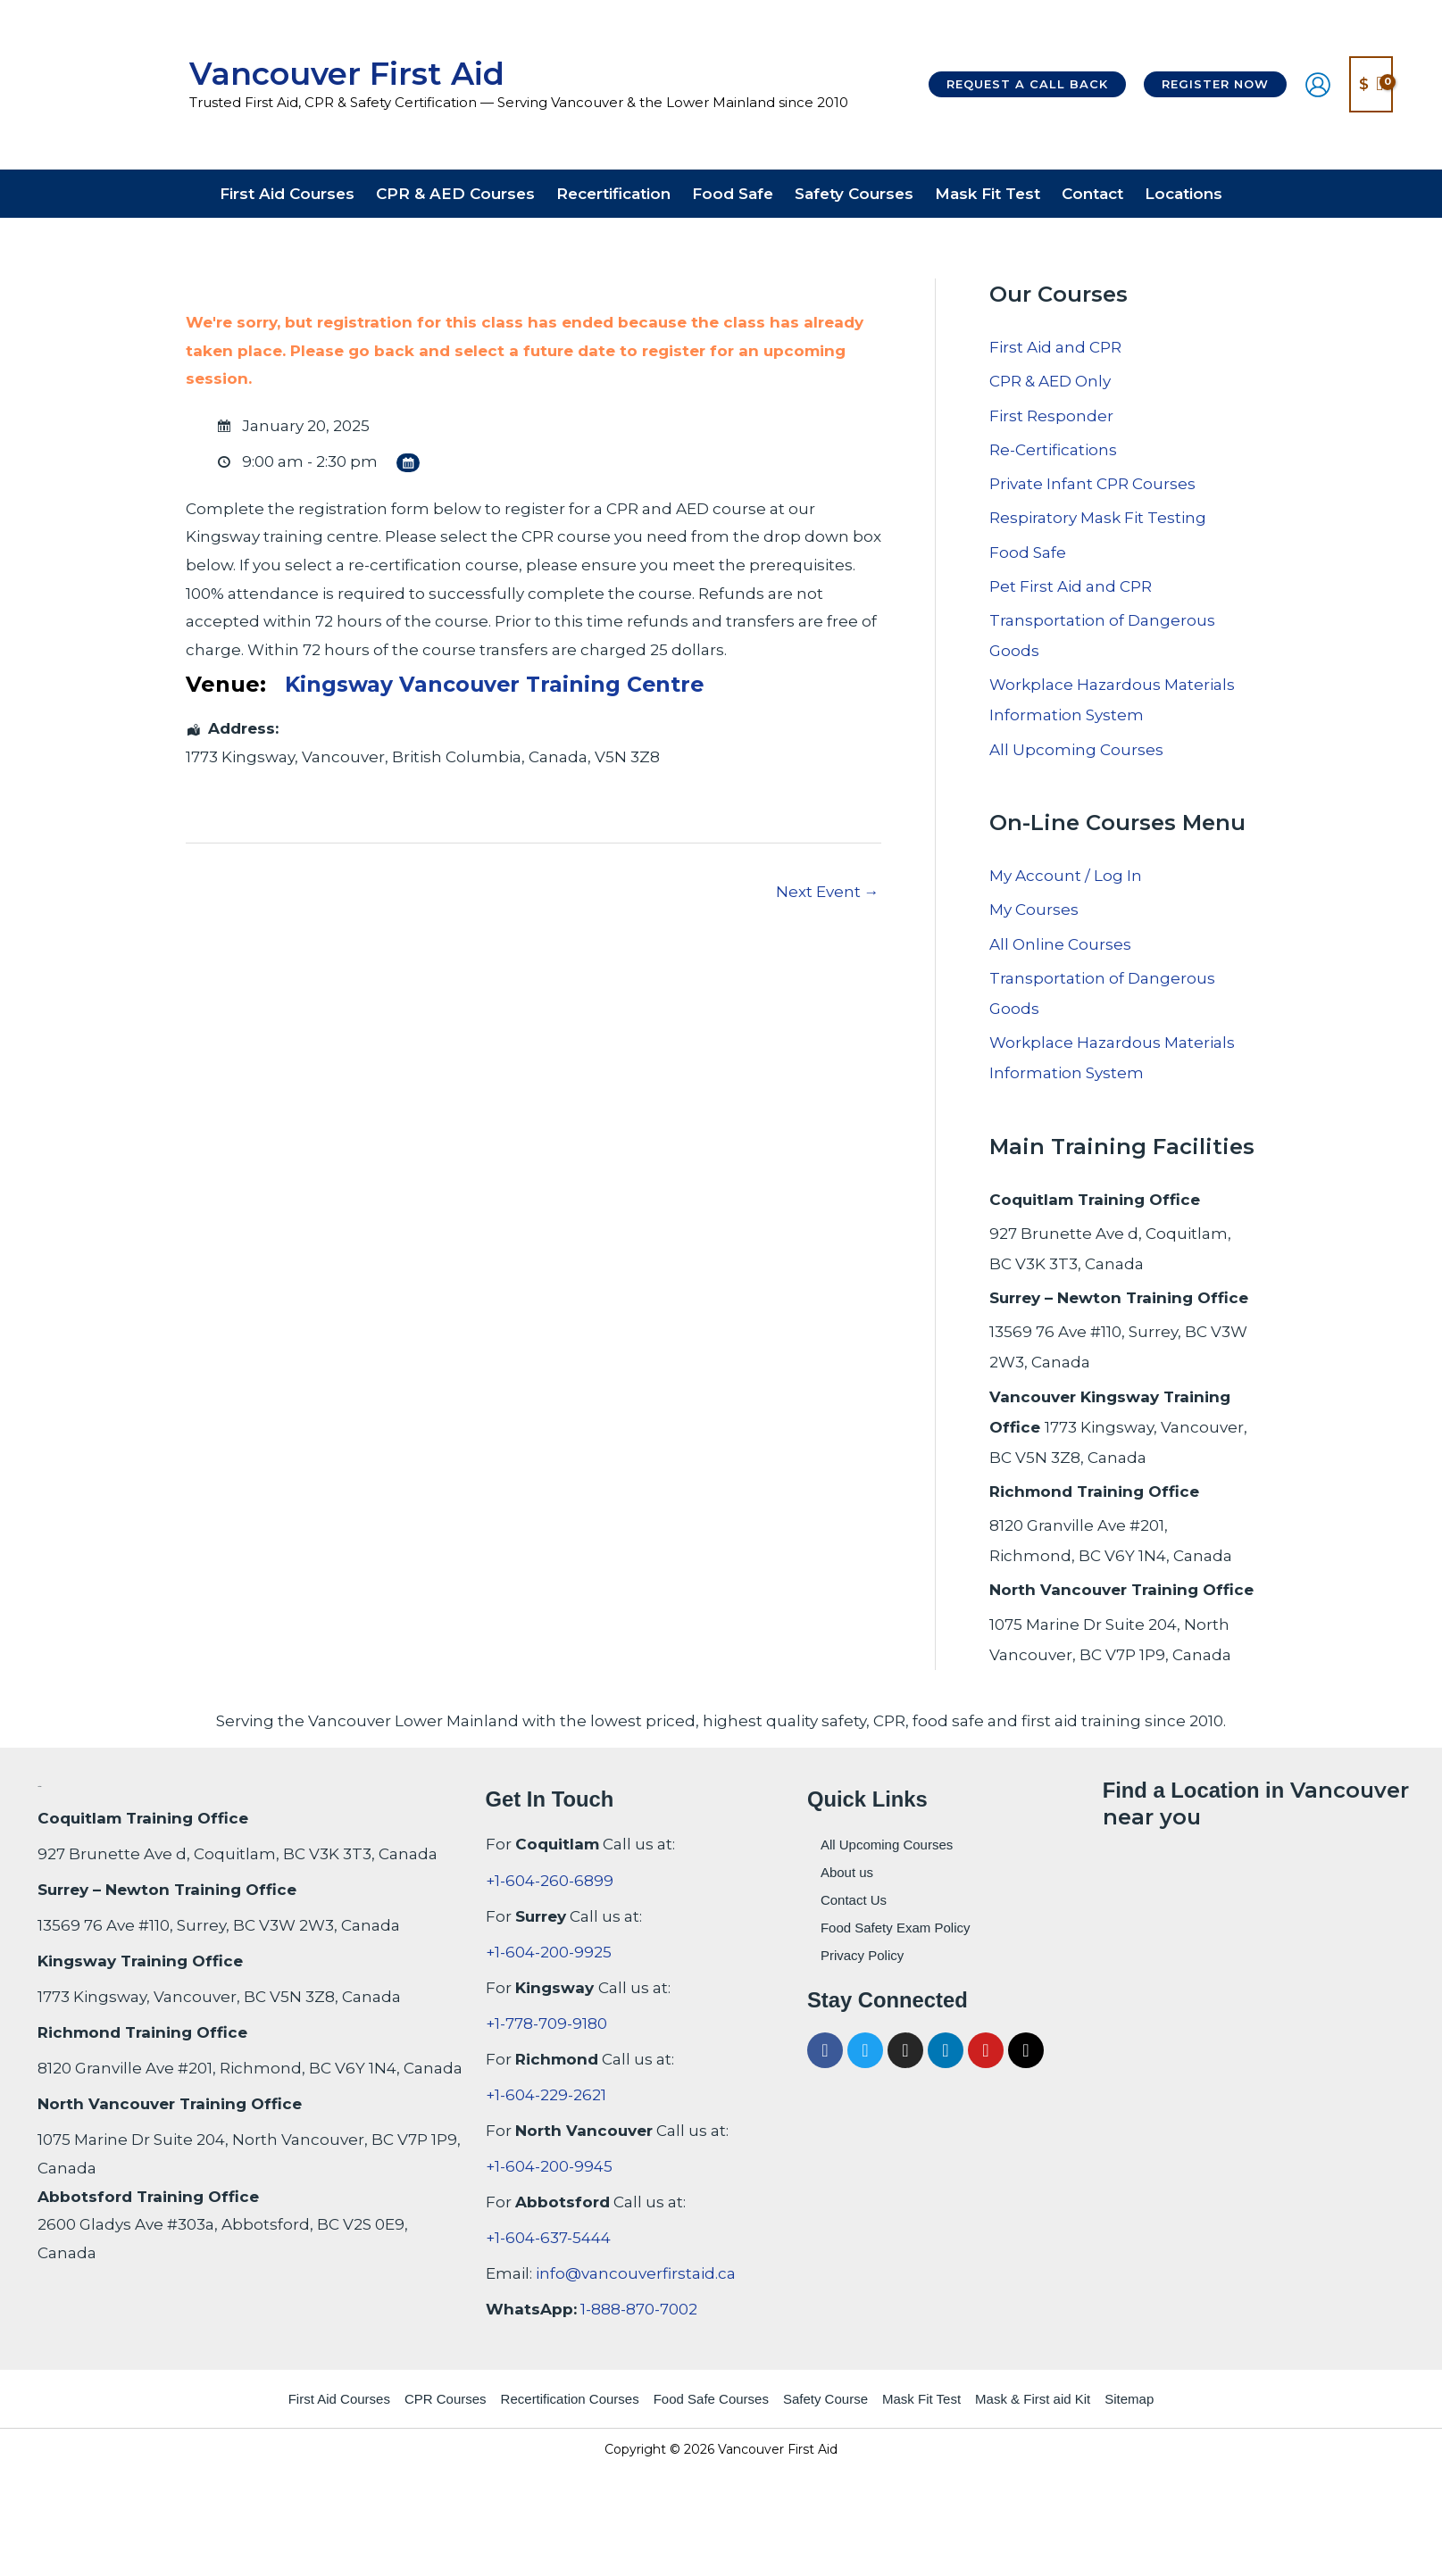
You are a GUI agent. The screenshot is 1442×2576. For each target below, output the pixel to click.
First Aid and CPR (1055, 347)
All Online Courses (1060, 944)
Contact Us (854, 1899)
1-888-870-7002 (638, 2309)
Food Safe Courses (711, 2398)
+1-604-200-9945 (549, 2166)
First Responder (1051, 416)
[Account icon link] (1317, 84)
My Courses (1034, 909)
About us (847, 1872)
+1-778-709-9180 (546, 2023)
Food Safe (1027, 552)
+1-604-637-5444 (548, 2238)
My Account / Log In (1065, 876)
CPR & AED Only (1050, 381)
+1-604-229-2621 (546, 2095)
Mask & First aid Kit (1032, 2398)
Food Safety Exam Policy (896, 1927)
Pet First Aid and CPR (1070, 586)
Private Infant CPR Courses (1092, 484)
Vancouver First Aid (346, 73)
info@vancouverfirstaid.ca (636, 2273)
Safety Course (825, 2398)
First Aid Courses (339, 2398)
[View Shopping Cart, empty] (1371, 84)
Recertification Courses (570, 2398)
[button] (1027, 84)
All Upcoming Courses (1076, 750)
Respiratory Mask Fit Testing (1097, 518)
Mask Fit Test (921, 2398)
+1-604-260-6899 (549, 1881)
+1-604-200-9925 (549, 1952)
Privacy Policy (862, 1955)
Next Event (827, 892)
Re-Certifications (1053, 450)
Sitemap (1129, 2398)
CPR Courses (445, 2398)
